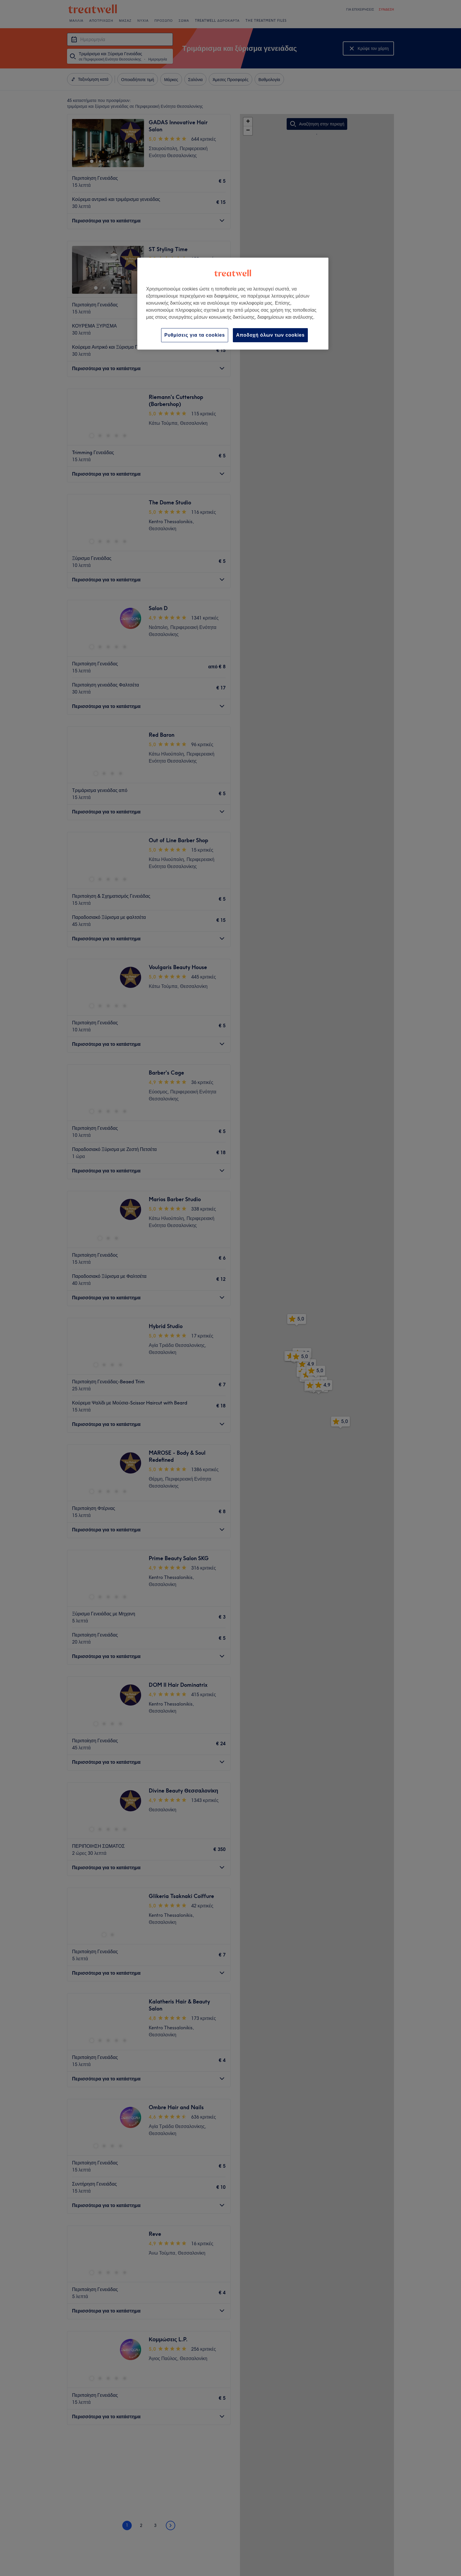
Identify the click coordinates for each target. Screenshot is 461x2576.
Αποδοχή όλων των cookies (270, 335)
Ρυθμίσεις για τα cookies (194, 335)
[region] (232, 304)
